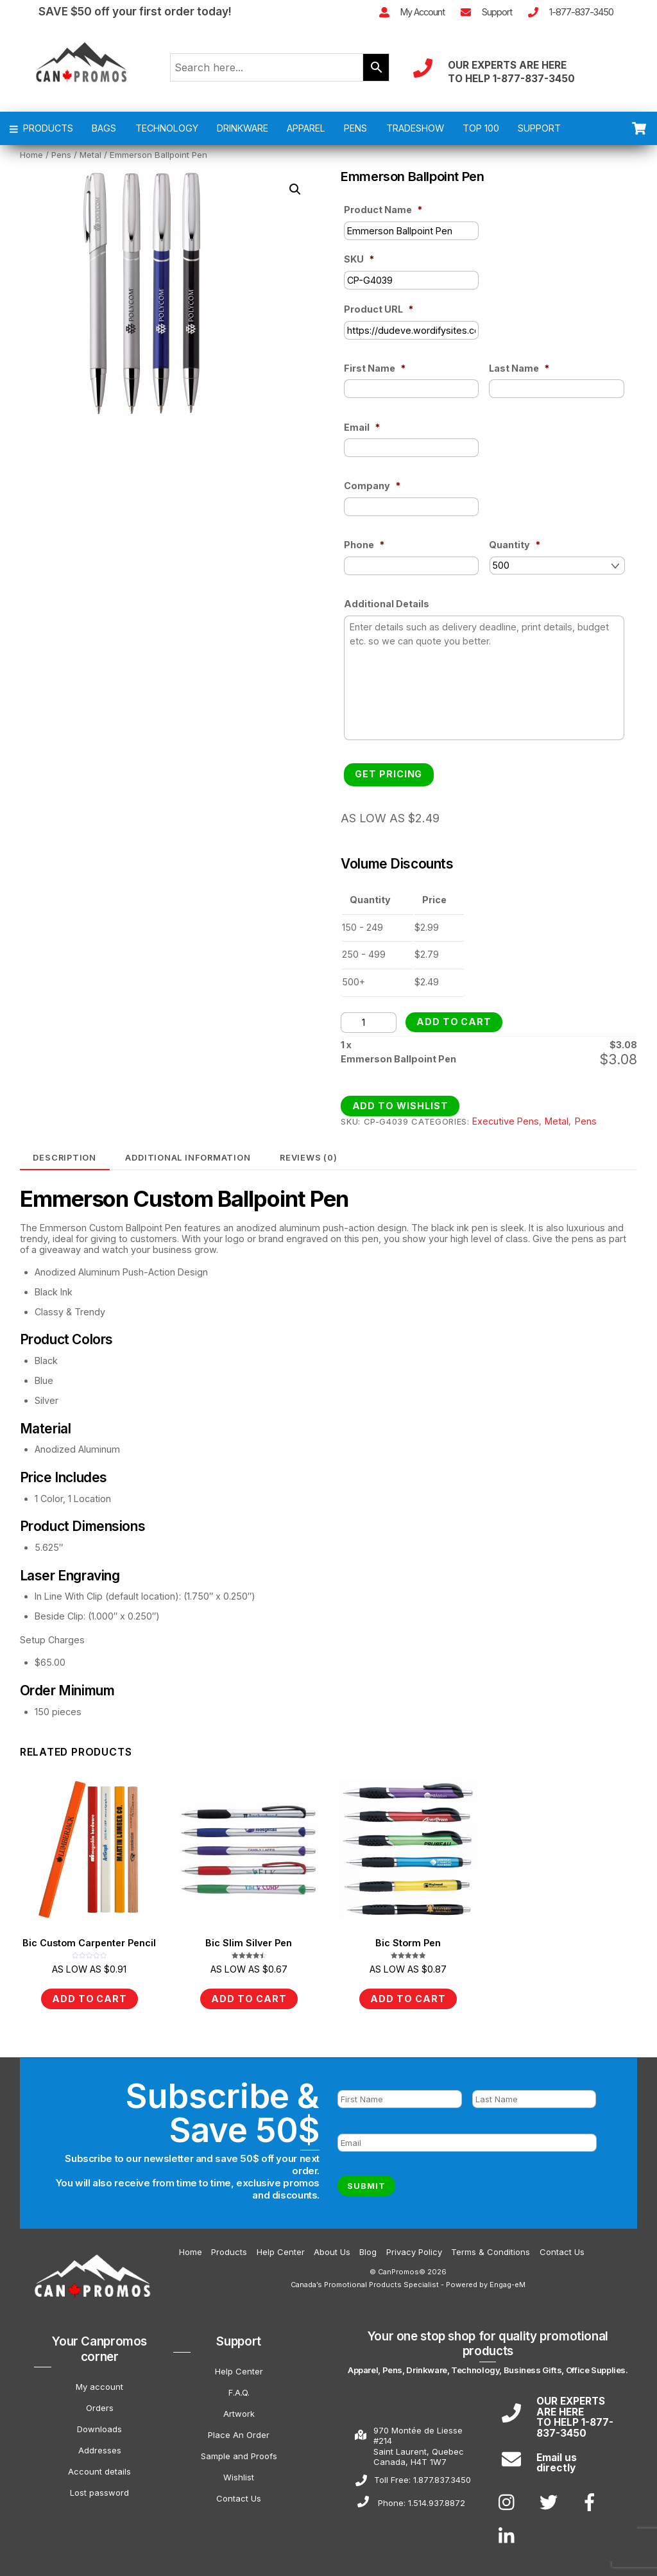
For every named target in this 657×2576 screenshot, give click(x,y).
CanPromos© (401, 2267)
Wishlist (238, 2473)
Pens (61, 163)
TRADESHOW (415, 135)
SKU (359, 267)
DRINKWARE (242, 135)
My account (99, 2383)
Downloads (99, 2425)
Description (64, 1159)
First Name (374, 375)
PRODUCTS (42, 135)
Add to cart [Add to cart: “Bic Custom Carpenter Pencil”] (89, 2000)
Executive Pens (505, 1123)
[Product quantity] (368, 1024)
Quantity (514, 553)
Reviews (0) (308, 1159)
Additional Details (386, 612)
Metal (90, 163)
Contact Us (562, 2248)
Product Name (383, 217)
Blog (368, 2248)
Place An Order (238, 2431)
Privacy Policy (414, 2248)
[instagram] (509, 2498)
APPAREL (306, 135)
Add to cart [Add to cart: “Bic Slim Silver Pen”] (248, 2000)
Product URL (378, 316)
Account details (99, 2467)
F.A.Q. (239, 2388)
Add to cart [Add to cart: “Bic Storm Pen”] (407, 2000)
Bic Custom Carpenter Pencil (89, 1944)
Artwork (239, 2410)
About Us (332, 2248)
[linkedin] (509, 2532)
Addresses (99, 2446)
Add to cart (453, 1023)
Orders (100, 2404)
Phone (364, 553)
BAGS (104, 135)
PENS (355, 135)
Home (31, 163)
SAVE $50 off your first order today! (135, 9)
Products (229, 2248)
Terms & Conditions (490, 2248)
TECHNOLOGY (166, 135)
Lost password (99, 2489)
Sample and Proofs (239, 2452)
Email (362, 434)
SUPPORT (539, 135)
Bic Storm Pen (408, 1944)
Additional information (187, 1159)
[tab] (65, 1159)
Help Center (281, 2248)
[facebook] (592, 2498)
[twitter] (550, 2498)
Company (372, 493)
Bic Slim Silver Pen (248, 1944)
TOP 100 (481, 135)
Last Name (519, 375)
